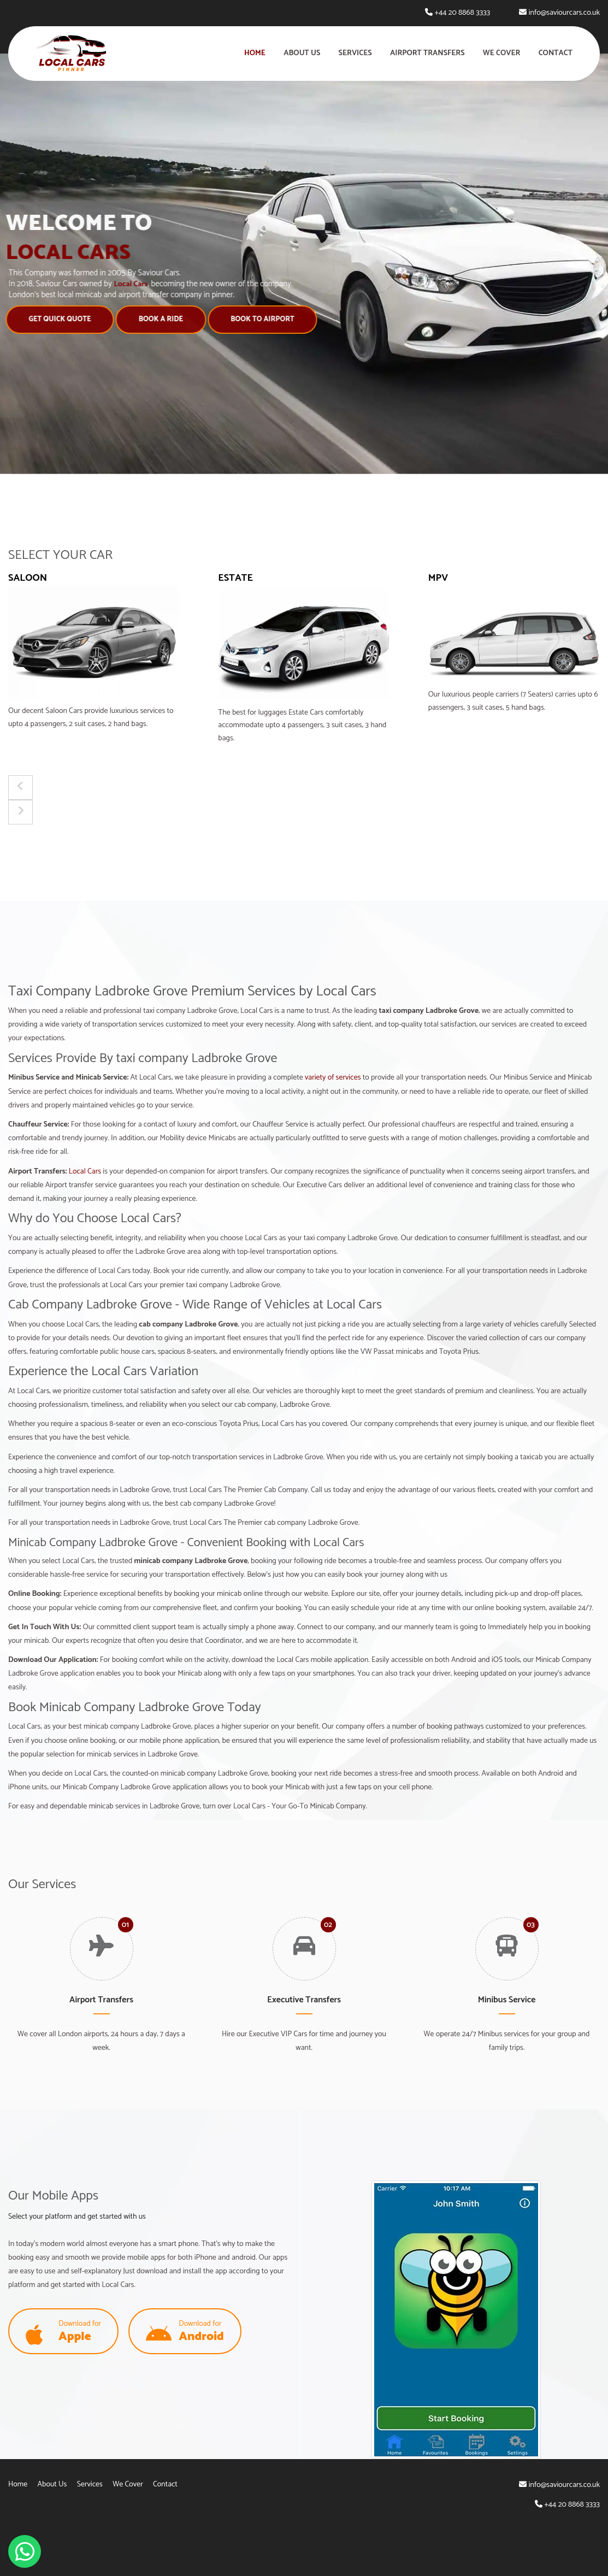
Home (254, 53)
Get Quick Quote (56, 319)
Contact (555, 53)
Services (355, 53)
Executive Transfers (304, 2000)
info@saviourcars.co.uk (564, 13)
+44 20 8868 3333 (462, 13)
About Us (302, 53)
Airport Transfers (427, 53)
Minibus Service (507, 2000)
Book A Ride (157, 319)
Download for (63, 2332)
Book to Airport (259, 319)
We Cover (502, 53)
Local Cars (85, 1171)
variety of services (333, 1077)
